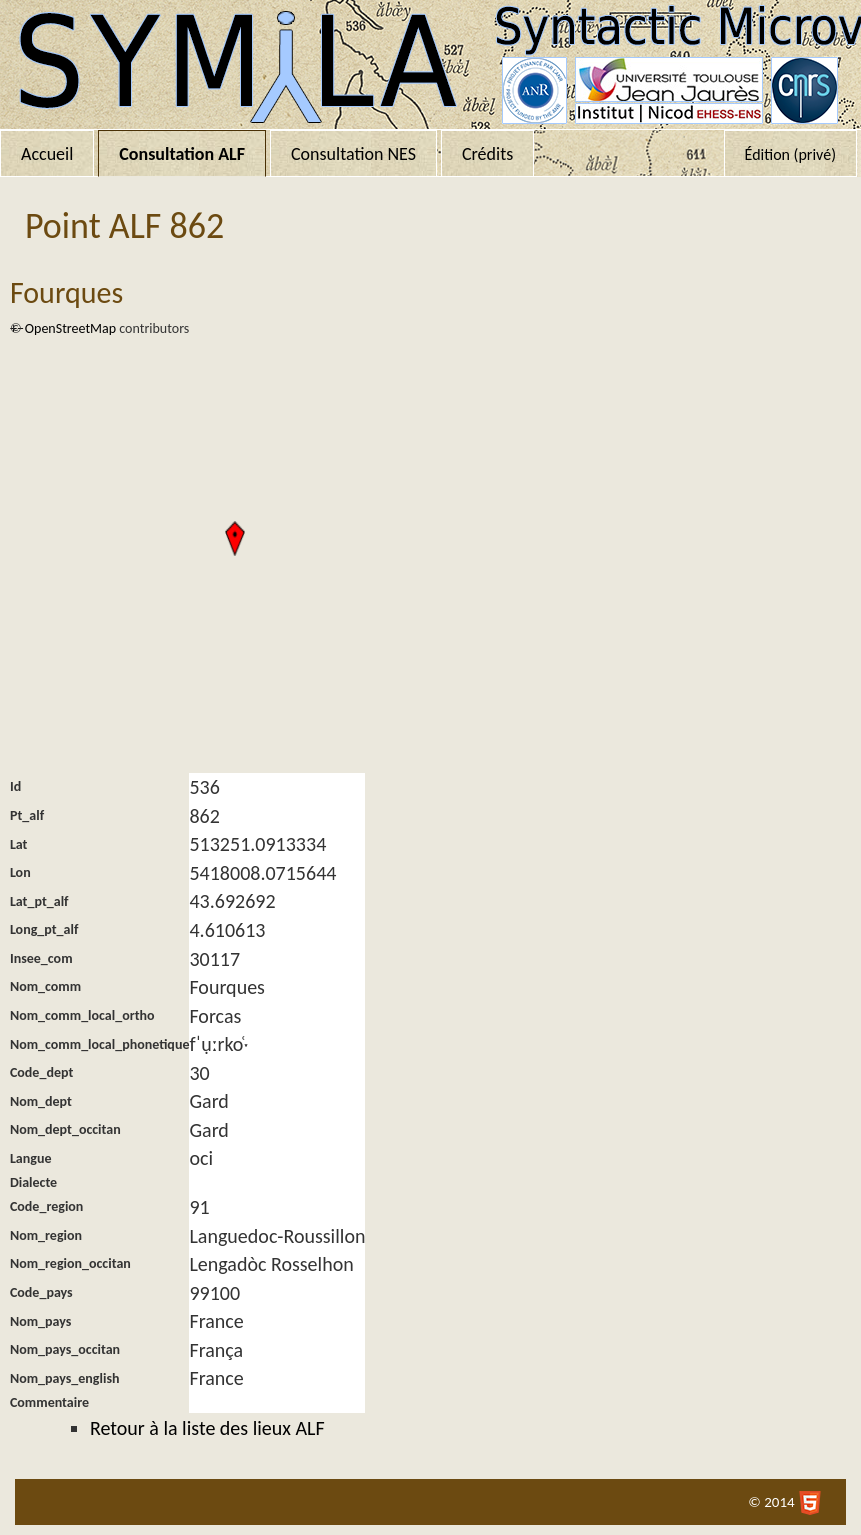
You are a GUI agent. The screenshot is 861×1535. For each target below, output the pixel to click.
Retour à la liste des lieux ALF (207, 1428)
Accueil (47, 154)
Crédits (487, 154)
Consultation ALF (182, 154)
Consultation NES (353, 154)
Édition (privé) (790, 154)
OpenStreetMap (70, 328)
